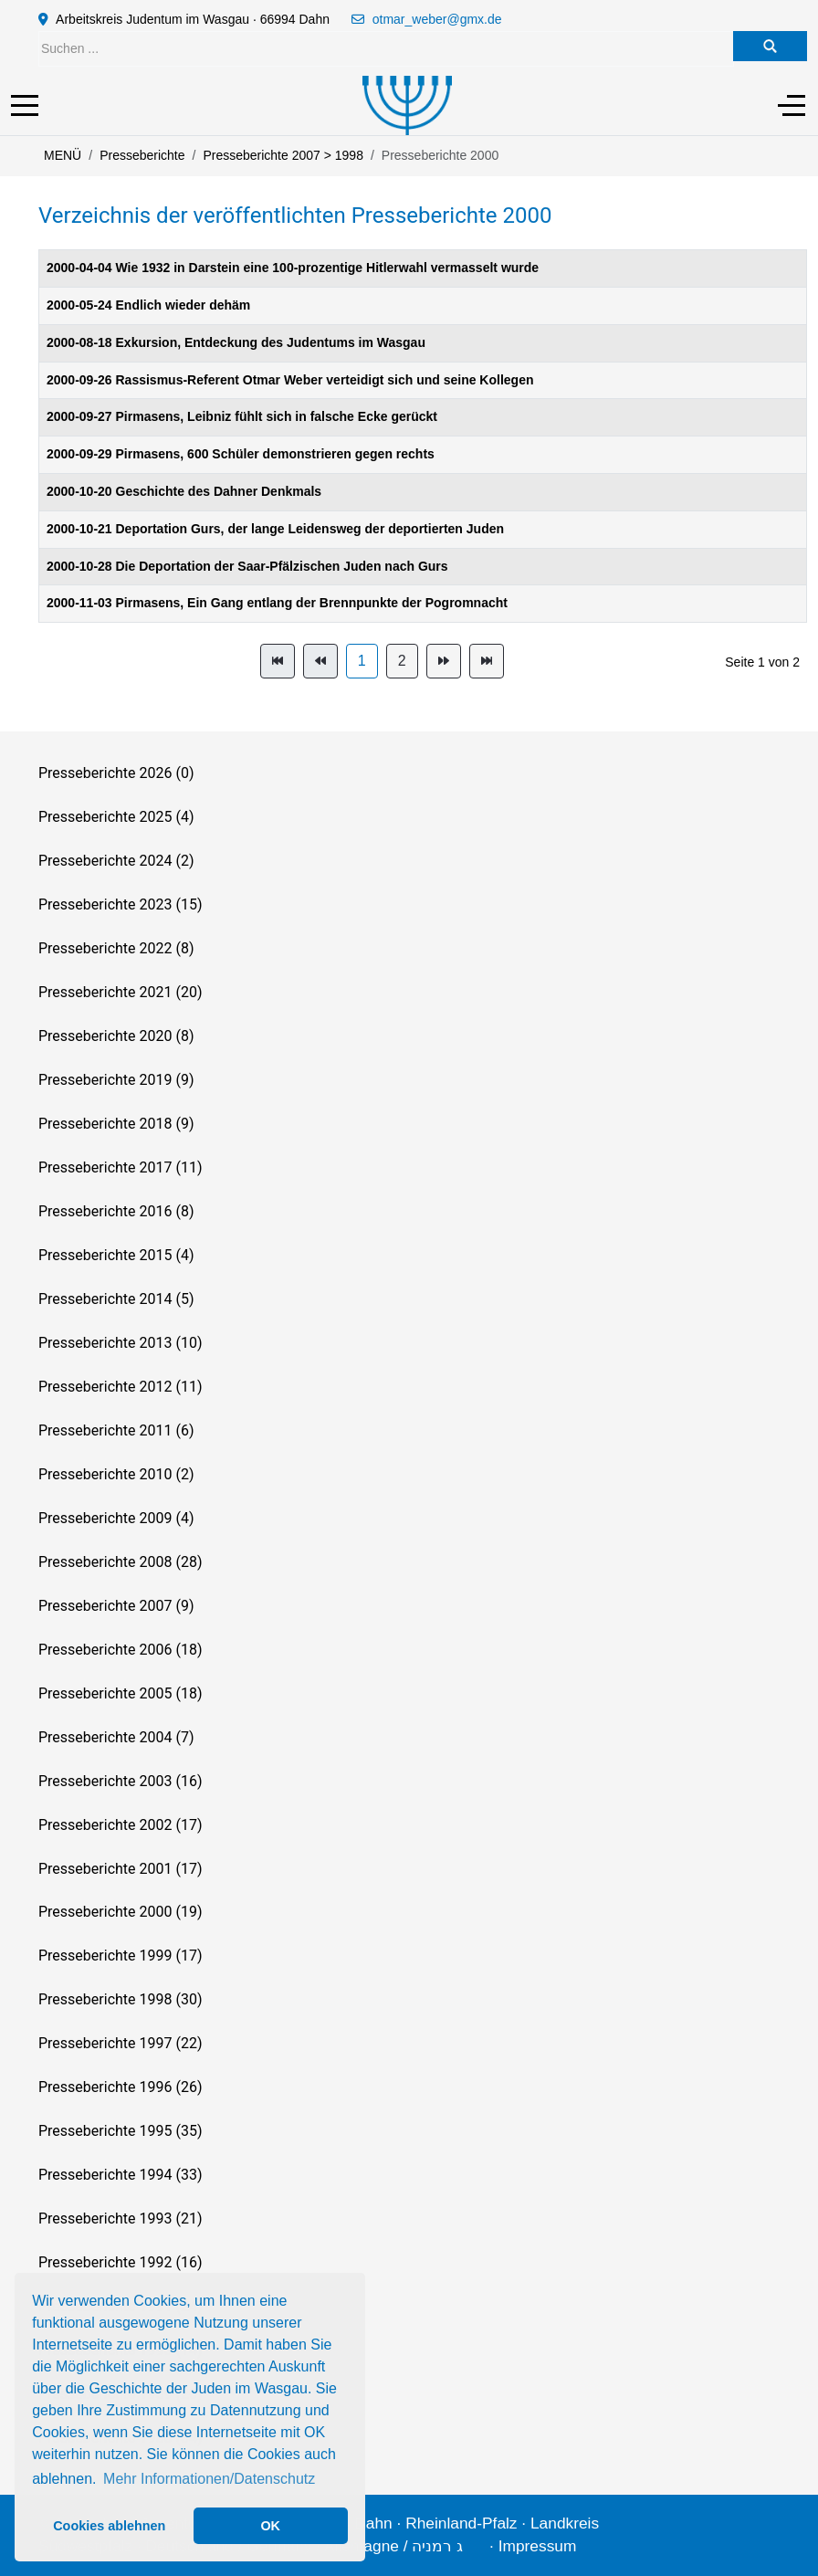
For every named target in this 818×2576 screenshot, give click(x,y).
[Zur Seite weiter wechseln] (443, 661)
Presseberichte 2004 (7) (116, 1737)
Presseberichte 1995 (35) (120, 2131)
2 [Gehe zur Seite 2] (402, 660)
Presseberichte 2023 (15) (120, 904)
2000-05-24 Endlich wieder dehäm (148, 305)
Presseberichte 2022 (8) (116, 948)
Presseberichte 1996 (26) (120, 2087)
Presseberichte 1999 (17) (120, 1955)
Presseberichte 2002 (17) (120, 1825)
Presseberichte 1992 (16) (120, 2262)
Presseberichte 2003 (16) (120, 1781)
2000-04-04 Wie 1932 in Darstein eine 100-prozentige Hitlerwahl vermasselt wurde (293, 267)
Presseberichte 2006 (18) (120, 1649)
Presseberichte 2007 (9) (116, 1605)
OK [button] (270, 2525)
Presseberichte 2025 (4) (116, 816)
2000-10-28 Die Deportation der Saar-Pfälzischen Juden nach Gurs (247, 566)
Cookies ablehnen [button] (109, 2525)
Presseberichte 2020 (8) (116, 1036)
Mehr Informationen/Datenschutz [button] (209, 2479)
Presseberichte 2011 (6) (116, 1430)
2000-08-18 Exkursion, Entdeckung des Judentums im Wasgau (236, 342)
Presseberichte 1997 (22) (120, 2043)
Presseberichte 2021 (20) (120, 992)
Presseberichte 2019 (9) (116, 1079)
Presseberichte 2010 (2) (116, 1474)
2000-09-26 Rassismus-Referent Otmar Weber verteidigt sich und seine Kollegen (290, 380)
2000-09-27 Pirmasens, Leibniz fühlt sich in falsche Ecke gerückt (242, 416)
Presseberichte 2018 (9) (116, 1123)
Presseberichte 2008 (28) (120, 1562)
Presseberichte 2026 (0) (116, 773)
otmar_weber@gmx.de (437, 19)
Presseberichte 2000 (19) (120, 1911)
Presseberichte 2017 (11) (120, 1167)
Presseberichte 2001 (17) (120, 1868)
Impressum (537, 2546)
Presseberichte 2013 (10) (120, 1342)
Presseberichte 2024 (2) (116, 860)
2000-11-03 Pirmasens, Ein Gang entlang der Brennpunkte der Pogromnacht (277, 602)
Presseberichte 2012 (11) (120, 1386)
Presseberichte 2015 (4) (116, 1255)
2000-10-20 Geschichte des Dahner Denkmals (184, 491)
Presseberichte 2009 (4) (116, 1518)
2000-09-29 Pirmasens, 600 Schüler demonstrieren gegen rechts (241, 454)
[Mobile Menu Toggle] (24, 105)
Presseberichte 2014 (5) (116, 1299)
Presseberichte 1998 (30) (120, 1999)
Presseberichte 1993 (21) (120, 2218)
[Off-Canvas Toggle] (791, 105)
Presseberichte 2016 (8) (116, 1211)
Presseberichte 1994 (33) (120, 2174)
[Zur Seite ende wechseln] (486, 661)
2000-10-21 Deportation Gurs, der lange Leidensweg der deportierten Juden (275, 528)
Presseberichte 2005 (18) (120, 1693)
